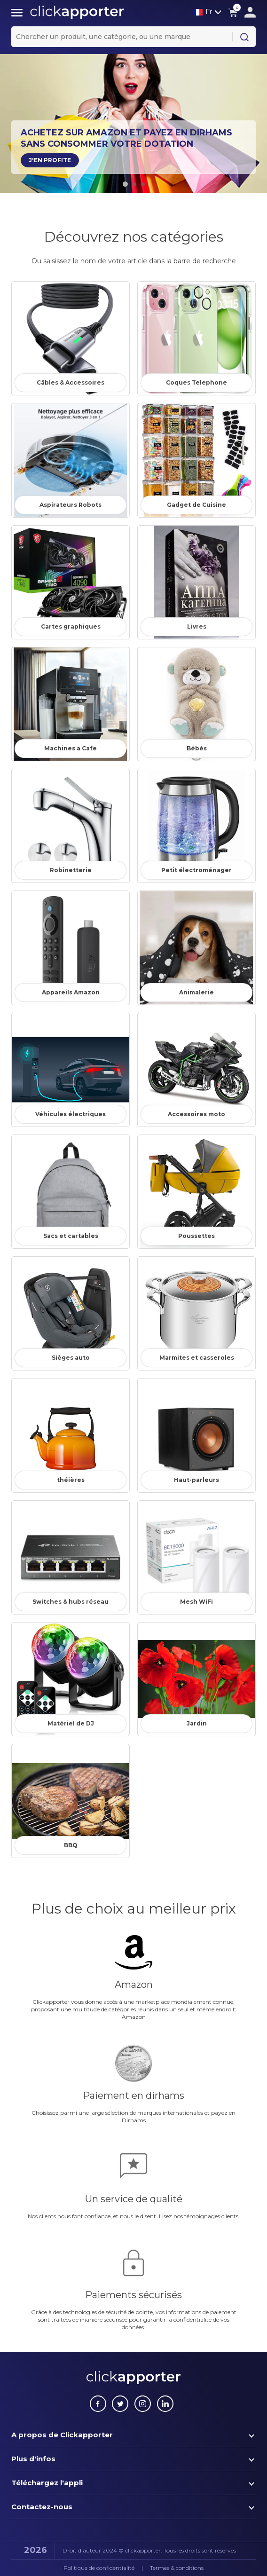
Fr (202, 12)
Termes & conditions (177, 2567)
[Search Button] (244, 36)
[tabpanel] (133, 122)
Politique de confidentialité (98, 2567)
